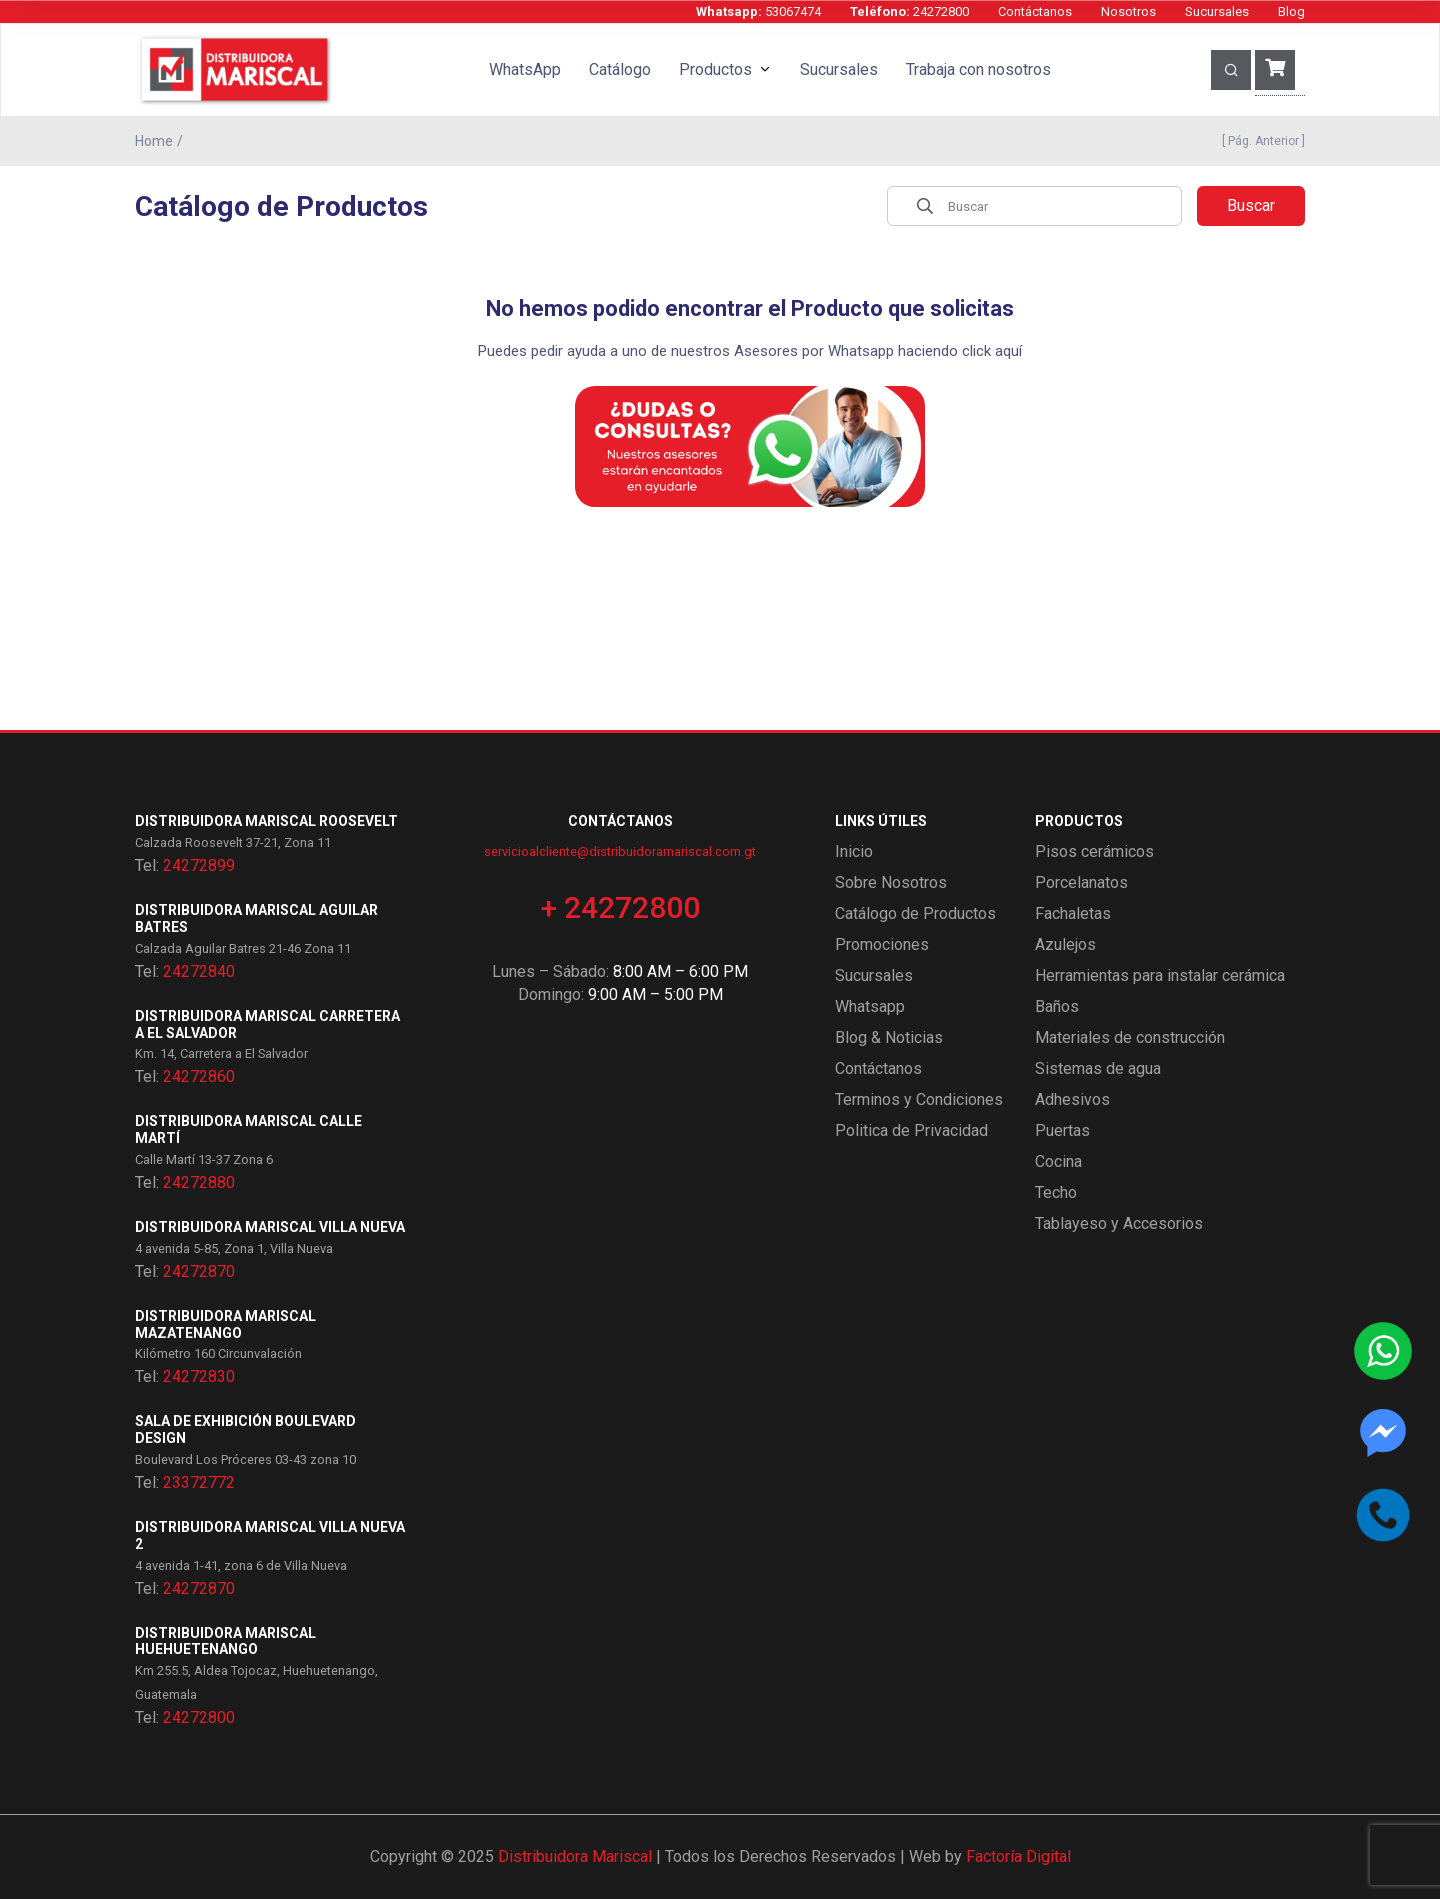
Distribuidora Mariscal (575, 1856)
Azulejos (1065, 944)
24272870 (199, 1271)
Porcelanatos (1081, 882)
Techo (1056, 1192)
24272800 (909, 11)
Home (154, 141)
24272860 (199, 1076)
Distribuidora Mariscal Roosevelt (266, 821)
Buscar (1251, 205)
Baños (1057, 1006)
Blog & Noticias (889, 1037)
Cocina (1058, 1161)
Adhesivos (1072, 1099)
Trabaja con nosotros (978, 69)
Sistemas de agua (1098, 1068)
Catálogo (620, 69)
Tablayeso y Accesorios (1119, 1223)
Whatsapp (870, 1006)
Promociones (882, 944)
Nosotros (1128, 11)
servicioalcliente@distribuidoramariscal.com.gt (620, 851)
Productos (715, 69)
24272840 (199, 971)
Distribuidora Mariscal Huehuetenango (225, 1641)
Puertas (1062, 1130)
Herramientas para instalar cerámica (1160, 975)
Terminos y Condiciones (919, 1099)
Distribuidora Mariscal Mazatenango (225, 1324)
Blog (1291, 11)
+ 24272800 (620, 907)
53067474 (758, 11)
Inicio (854, 851)
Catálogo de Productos (915, 913)
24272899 (199, 865)
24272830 (199, 1376)
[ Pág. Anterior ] (1260, 141)
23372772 (199, 1482)
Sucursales (1217, 11)
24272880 (199, 1182)
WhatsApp (525, 69)
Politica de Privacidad (911, 1130)
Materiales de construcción (1130, 1037)
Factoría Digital (1018, 1856)
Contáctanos (1035, 11)
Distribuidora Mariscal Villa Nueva (270, 1227)
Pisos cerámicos (1094, 851)
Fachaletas (1073, 913)
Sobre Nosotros (891, 882)
